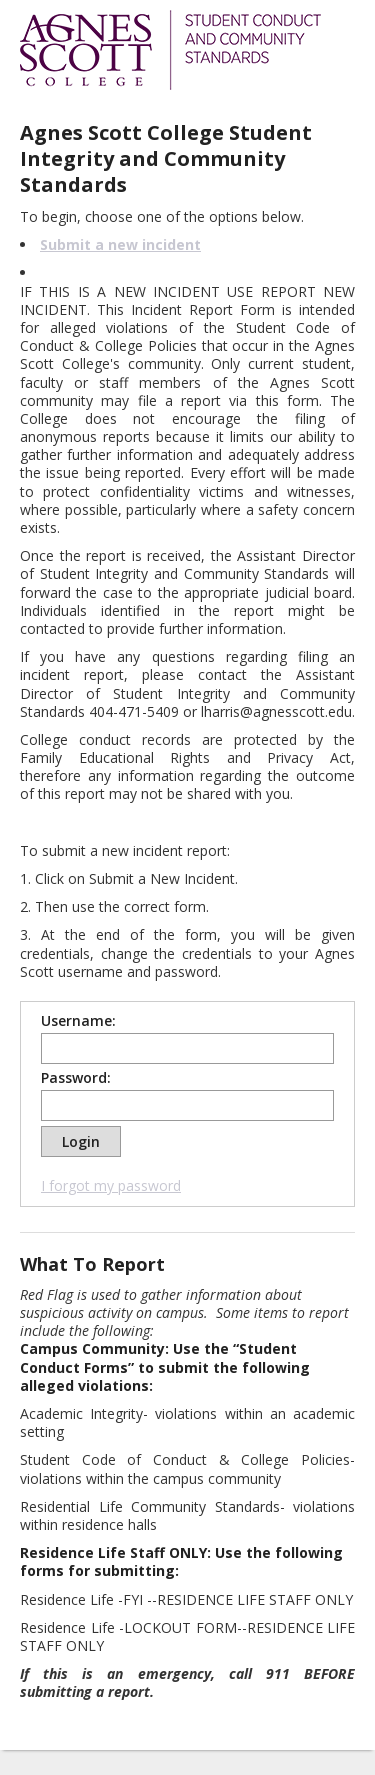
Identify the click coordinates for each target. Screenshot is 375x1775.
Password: (76, 1078)
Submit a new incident (120, 244)
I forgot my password (111, 1185)
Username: (78, 1021)
